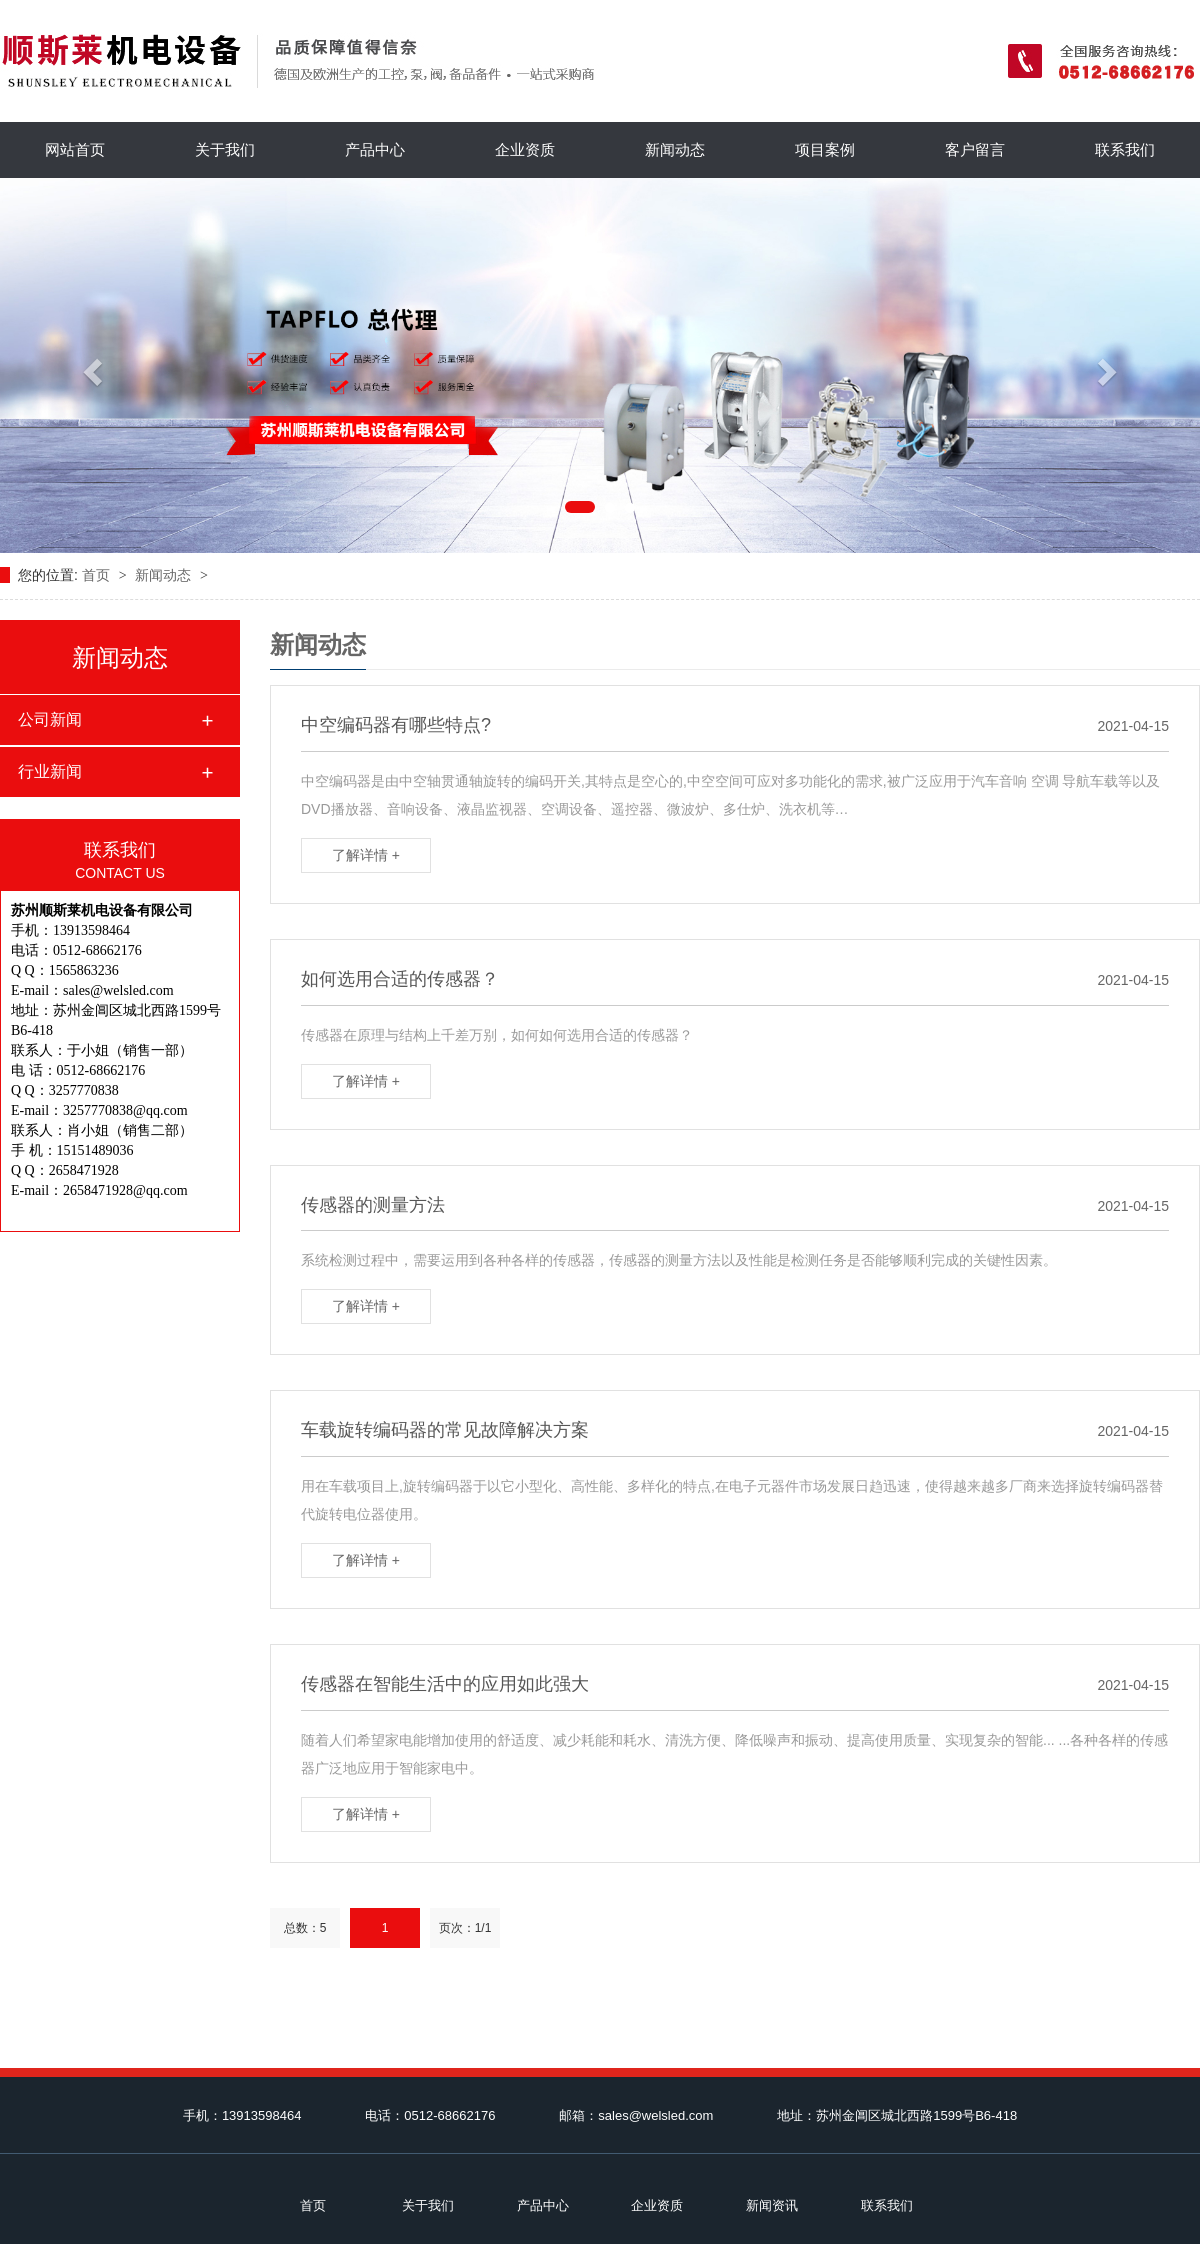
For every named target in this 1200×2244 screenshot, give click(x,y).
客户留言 (975, 149)
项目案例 (825, 149)
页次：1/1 (465, 1928)
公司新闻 (50, 719)
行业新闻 (50, 771)
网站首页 (75, 149)
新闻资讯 (772, 2205)
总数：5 (305, 1928)
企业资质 (525, 149)
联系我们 (1125, 149)
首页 (98, 575)
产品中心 (375, 149)
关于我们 (225, 149)
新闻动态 (675, 149)
